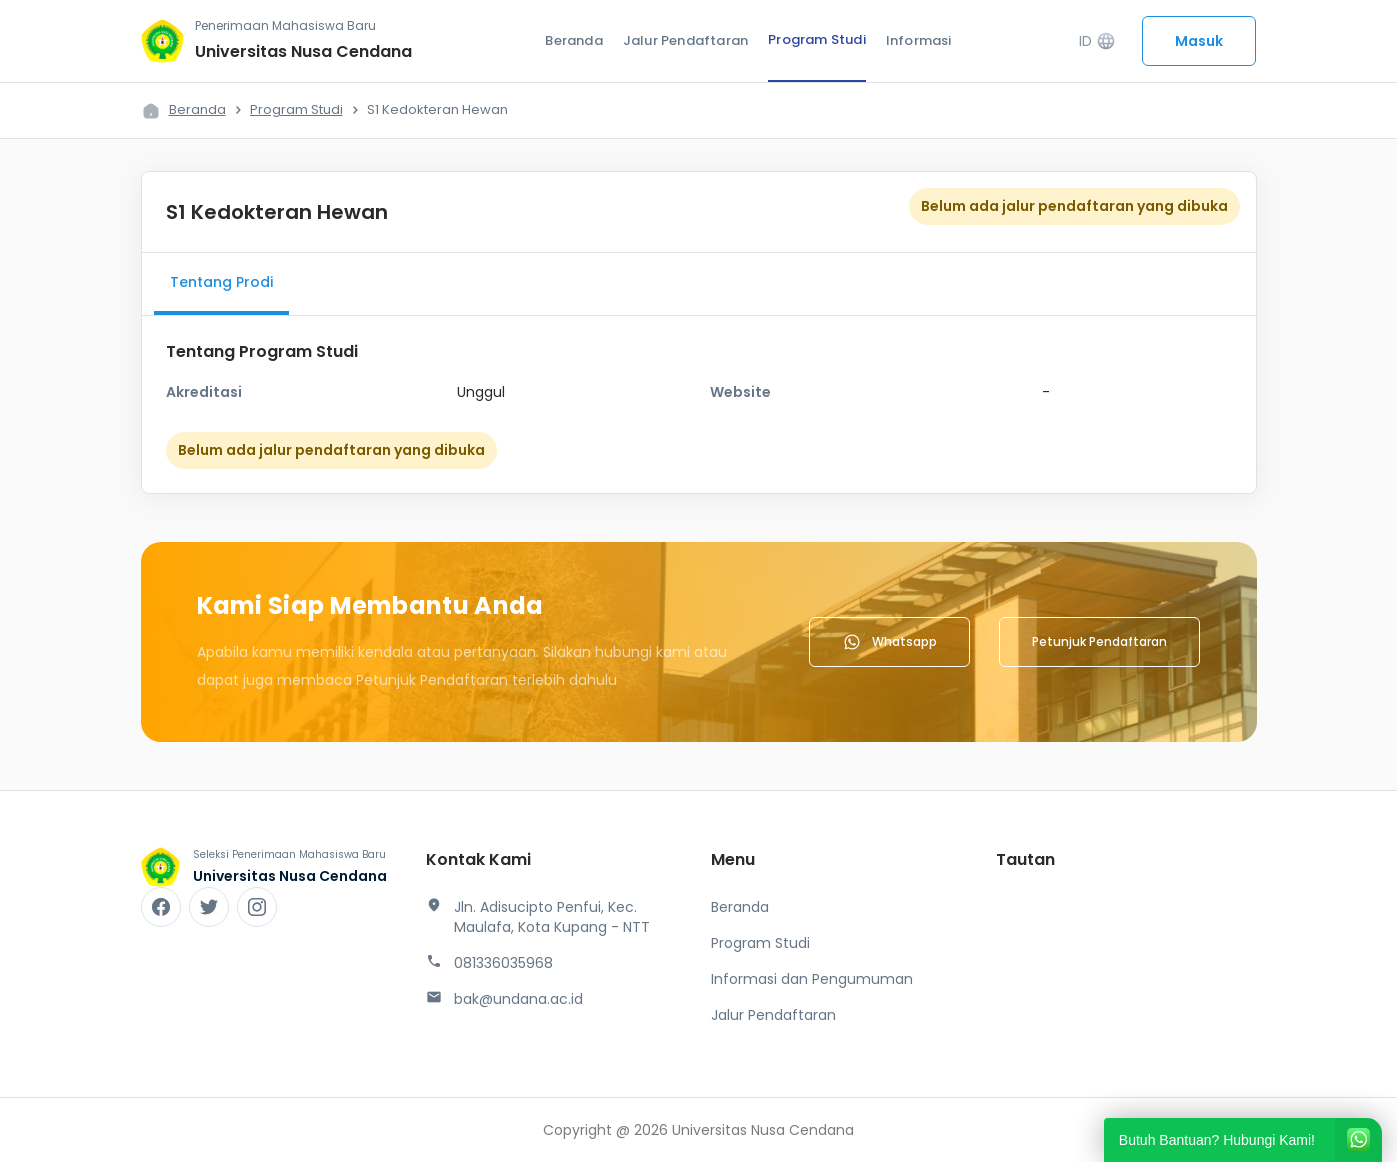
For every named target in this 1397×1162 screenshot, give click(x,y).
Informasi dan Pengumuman (812, 979)
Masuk (1199, 41)
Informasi (919, 40)
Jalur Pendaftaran (685, 40)
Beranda (573, 40)
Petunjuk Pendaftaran (1099, 641)
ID (1097, 41)
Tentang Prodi (221, 282)
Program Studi (817, 39)
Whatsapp (889, 642)
